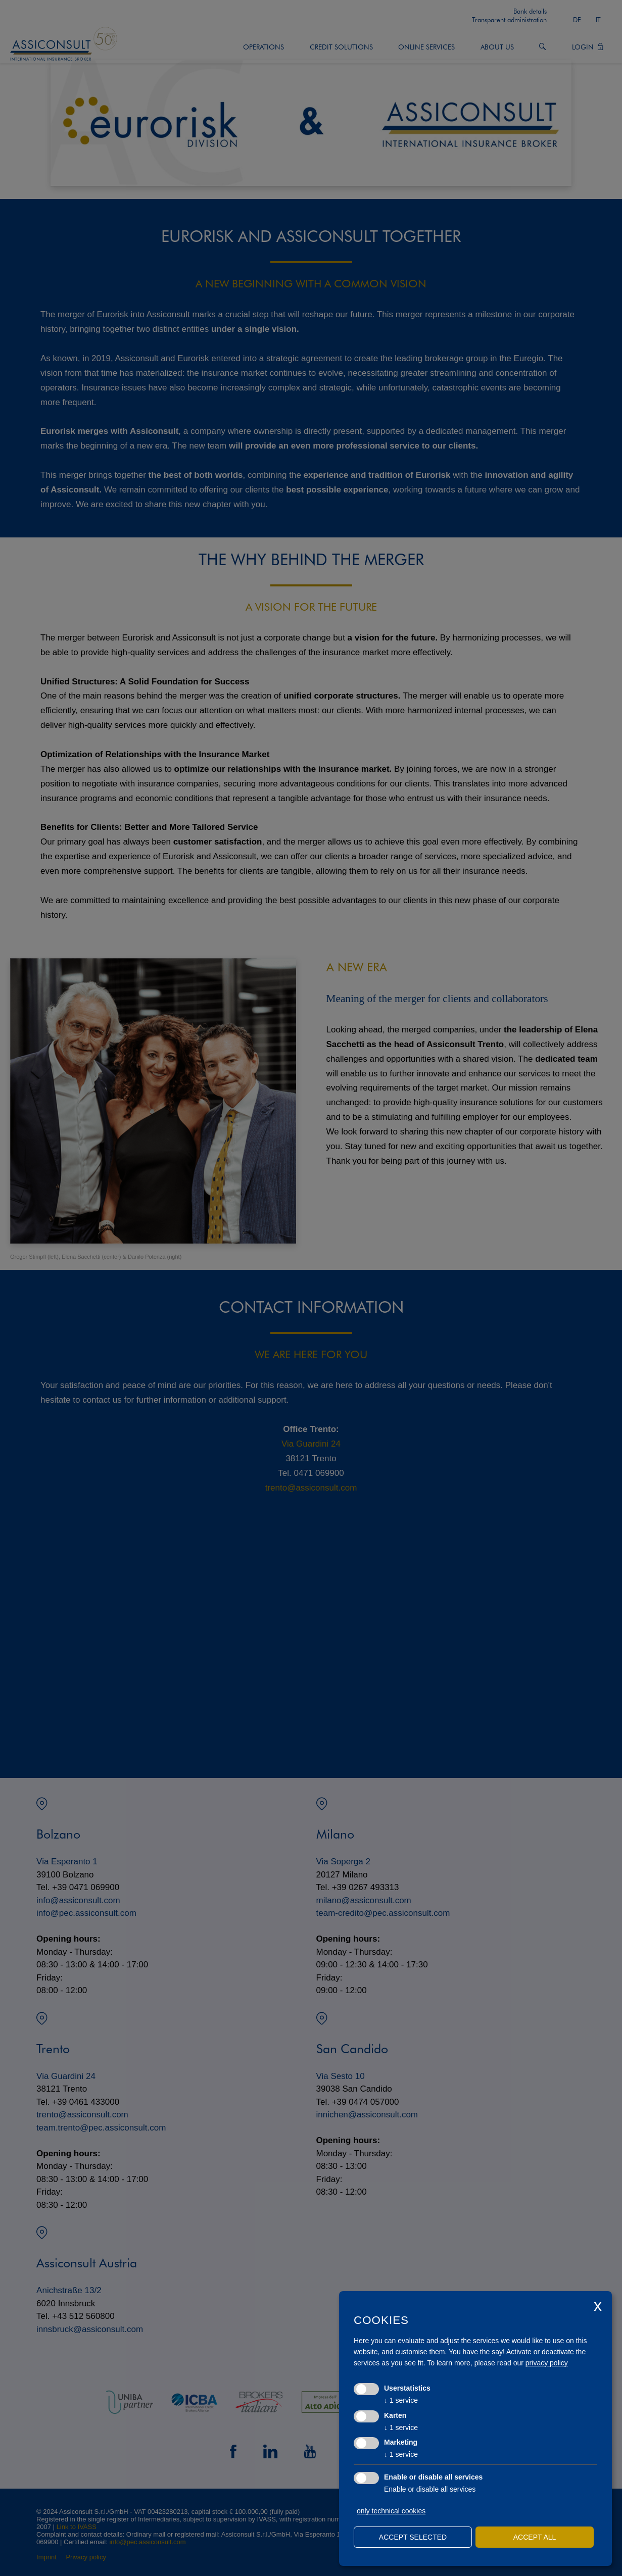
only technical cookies (391, 2511)
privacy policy (546, 2363)
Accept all (534, 2537)
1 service (401, 2400)
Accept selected (413, 2537)
